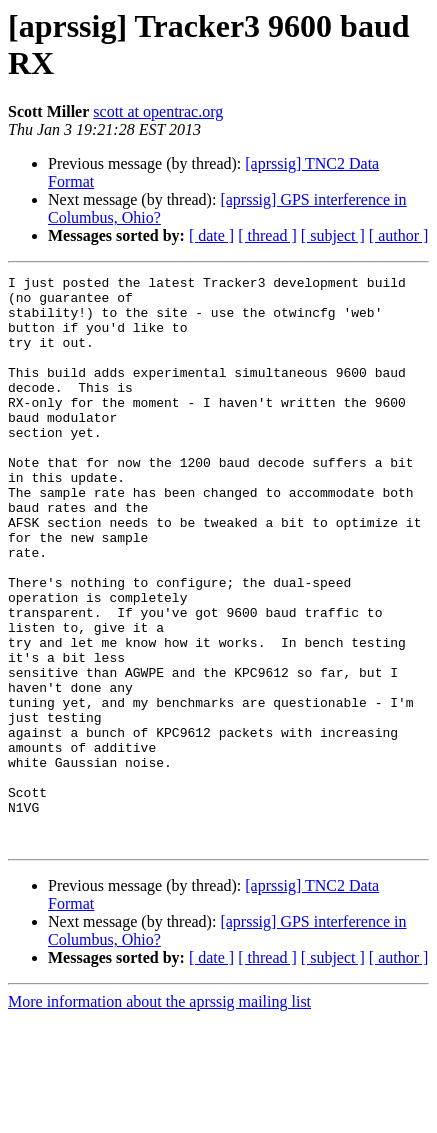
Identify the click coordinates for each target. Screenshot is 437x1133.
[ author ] (399, 235)
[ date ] (211, 235)
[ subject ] (333, 235)
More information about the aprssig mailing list (159, 1115)
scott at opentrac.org (158, 111)
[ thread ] (267, 235)
